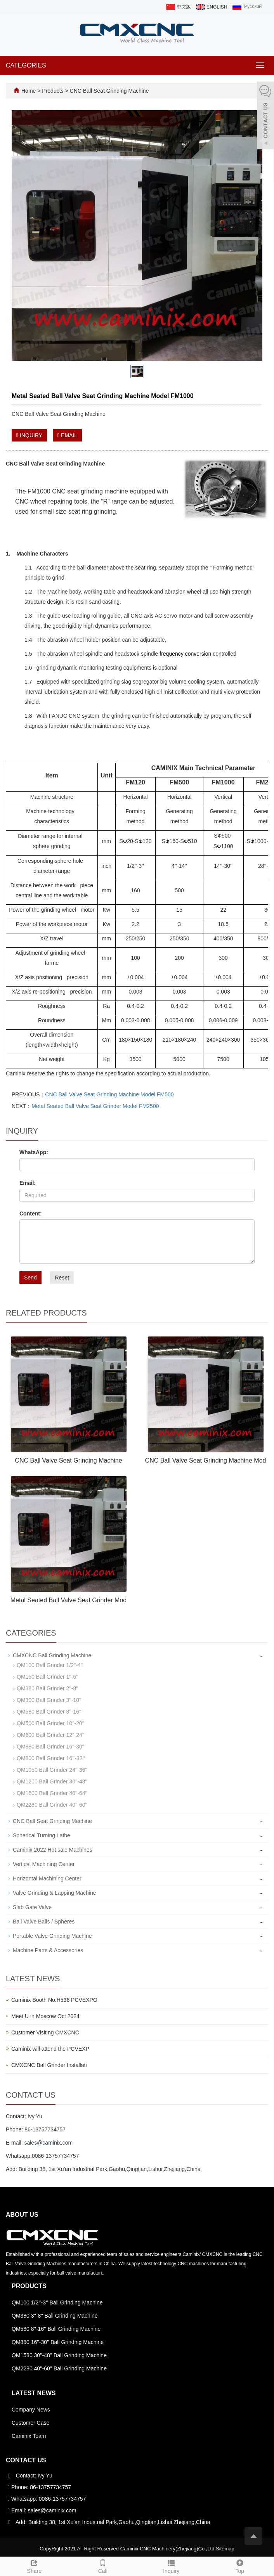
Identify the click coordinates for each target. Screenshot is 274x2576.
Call (103, 2565)
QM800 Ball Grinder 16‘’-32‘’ (51, 1758)
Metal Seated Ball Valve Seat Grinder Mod (68, 1600)
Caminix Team (29, 2436)
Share (34, 2565)
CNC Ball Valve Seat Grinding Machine (68, 1460)
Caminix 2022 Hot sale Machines (52, 1850)
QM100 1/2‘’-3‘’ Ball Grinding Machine (57, 2302)
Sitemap (225, 2549)
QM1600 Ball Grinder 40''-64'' (52, 1793)
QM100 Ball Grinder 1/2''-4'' (50, 1665)
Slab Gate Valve (32, 1907)
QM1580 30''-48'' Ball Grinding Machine (59, 2355)
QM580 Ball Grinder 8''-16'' (49, 1712)
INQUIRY (29, 435)
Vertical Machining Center (44, 1864)
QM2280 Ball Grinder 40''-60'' (52, 1805)
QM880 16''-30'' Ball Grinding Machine (58, 2342)
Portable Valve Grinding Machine (52, 1936)
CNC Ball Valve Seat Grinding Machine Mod (205, 1460)
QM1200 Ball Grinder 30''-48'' (52, 1781)
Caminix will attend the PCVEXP (50, 2049)
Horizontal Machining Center (47, 1878)
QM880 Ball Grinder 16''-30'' (50, 1746)
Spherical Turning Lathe (41, 1835)
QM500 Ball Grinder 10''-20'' (50, 1723)
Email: (27, 1183)
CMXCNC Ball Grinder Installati (49, 2065)
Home (28, 91)
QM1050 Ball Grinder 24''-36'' (52, 1770)
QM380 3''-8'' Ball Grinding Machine (55, 2316)
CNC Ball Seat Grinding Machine (108, 91)
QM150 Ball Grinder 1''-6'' (47, 1677)
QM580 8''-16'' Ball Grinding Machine (56, 2329)
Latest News (33, 2393)
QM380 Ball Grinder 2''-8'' (47, 1688)
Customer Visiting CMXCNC (45, 2032)
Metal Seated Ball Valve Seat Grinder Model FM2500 (95, 1106)
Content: (30, 1213)
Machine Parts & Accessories (48, 1950)
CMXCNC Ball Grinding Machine (52, 1655)
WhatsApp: (33, 1152)
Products (53, 91)
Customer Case (30, 2423)
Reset (62, 1277)
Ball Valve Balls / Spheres (44, 1921)
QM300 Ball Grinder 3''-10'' (49, 1700)
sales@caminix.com (48, 2143)
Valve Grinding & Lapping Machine (54, 1893)
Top (240, 2565)
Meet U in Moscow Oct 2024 (45, 2016)
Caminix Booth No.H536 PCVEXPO (54, 2000)
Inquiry (171, 2565)
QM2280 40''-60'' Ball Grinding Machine (59, 2368)
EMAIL (67, 435)
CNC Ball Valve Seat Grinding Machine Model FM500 (109, 1094)
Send (30, 1277)
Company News (31, 2409)
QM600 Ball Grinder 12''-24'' (50, 1735)
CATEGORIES (26, 65)
